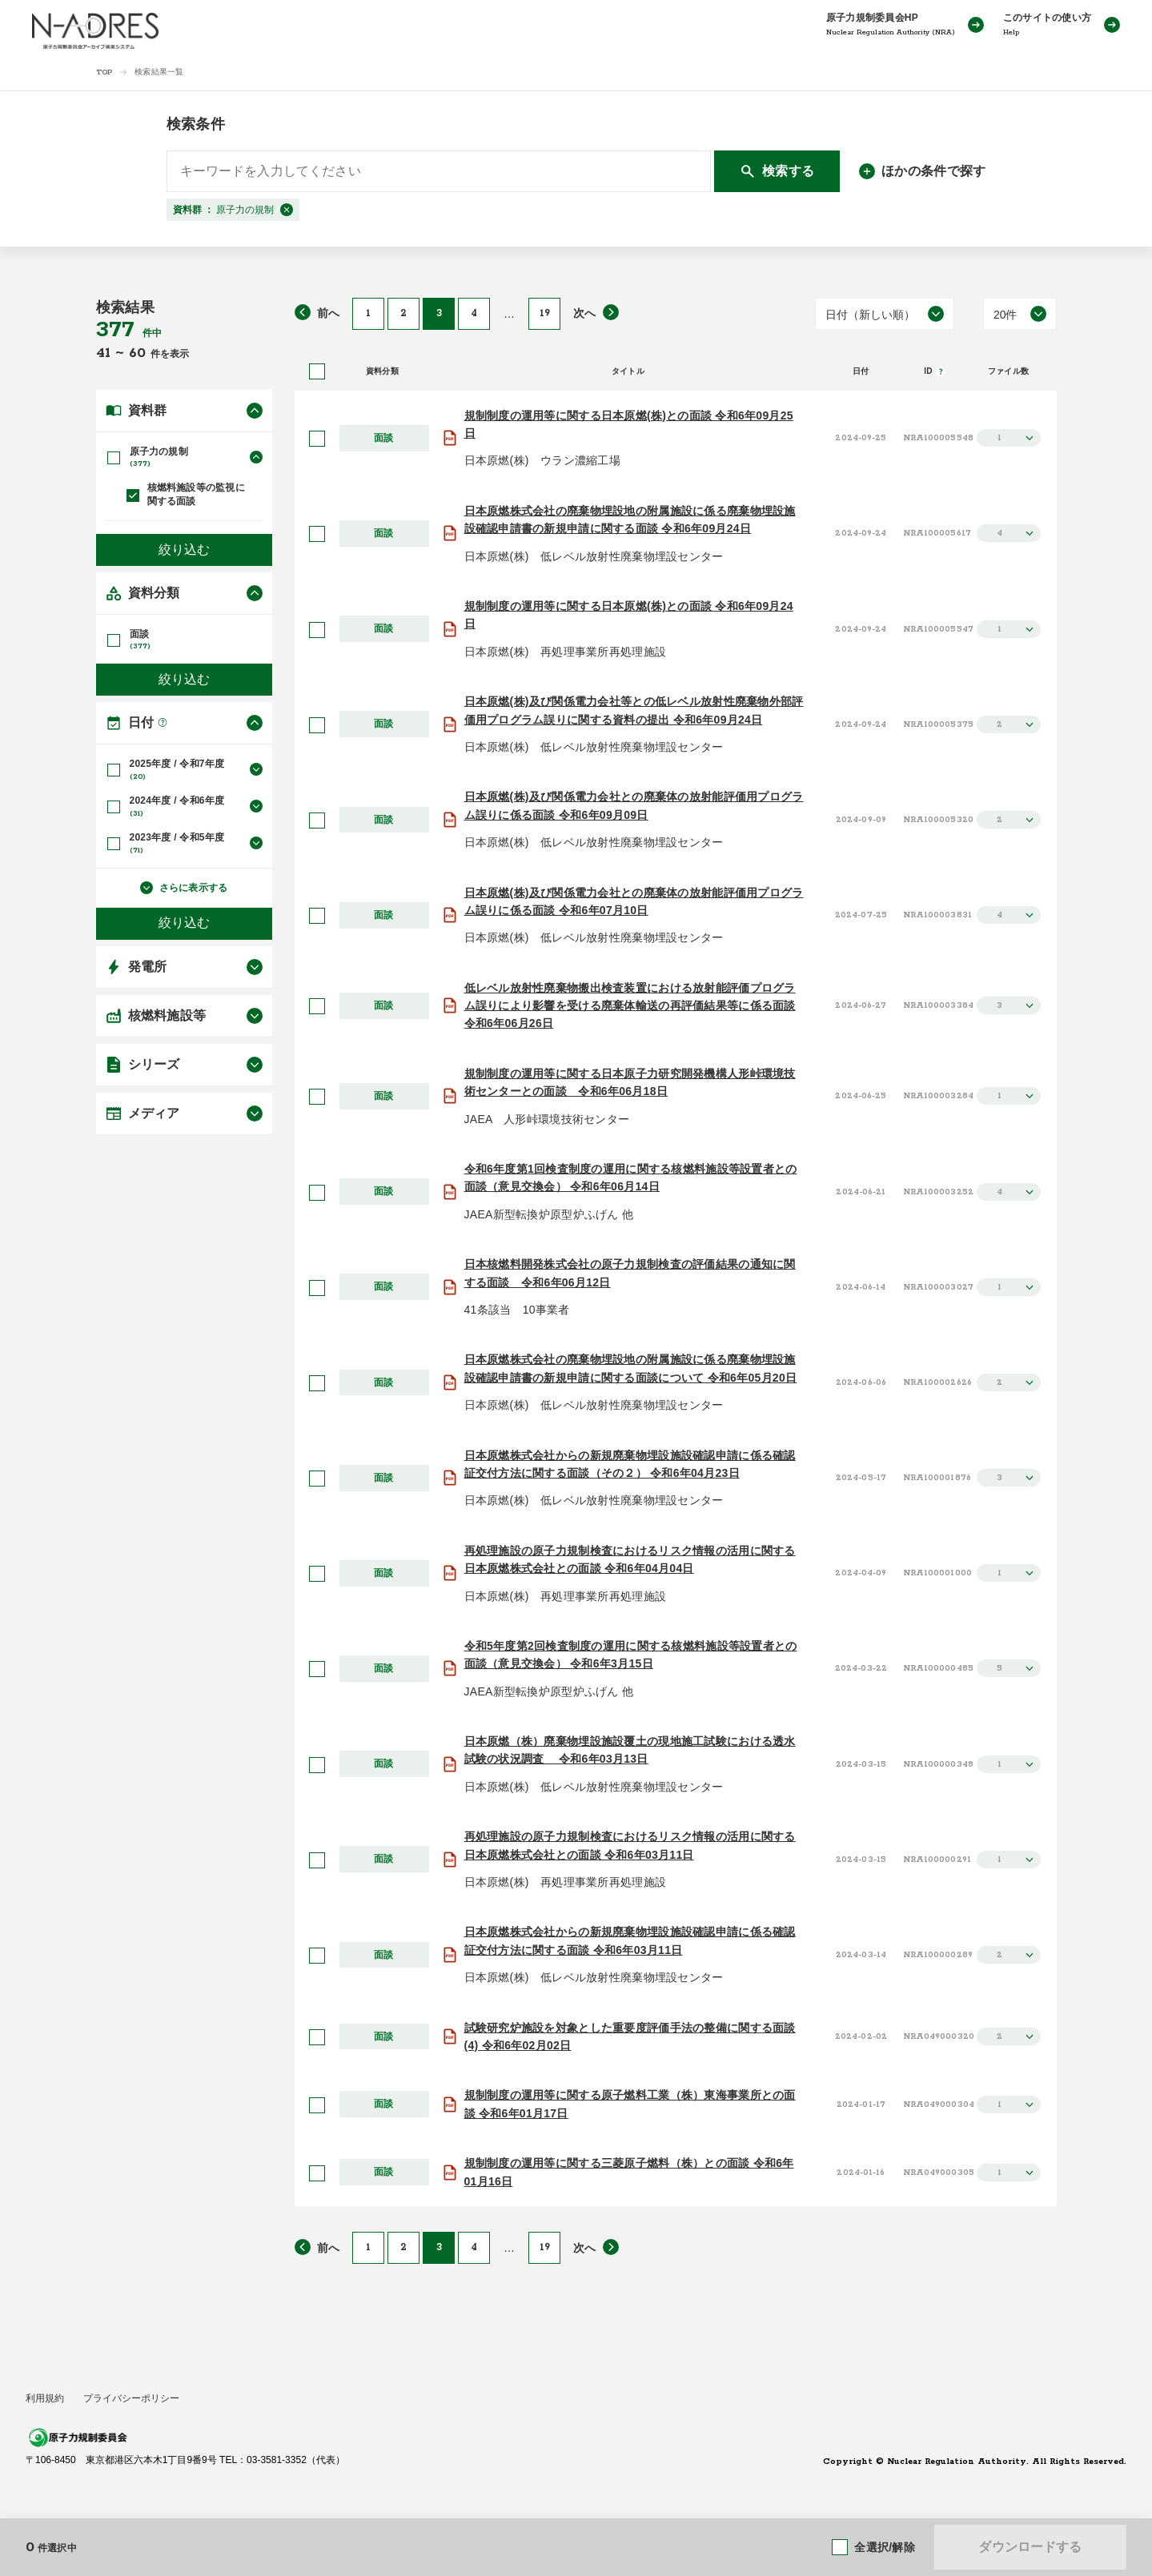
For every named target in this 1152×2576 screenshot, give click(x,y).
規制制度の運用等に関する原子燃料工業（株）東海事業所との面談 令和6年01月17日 (630, 2103)
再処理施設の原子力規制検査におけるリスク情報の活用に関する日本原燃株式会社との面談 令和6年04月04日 (630, 1559)
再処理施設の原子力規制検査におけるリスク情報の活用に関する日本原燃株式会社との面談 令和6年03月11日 (630, 1845)
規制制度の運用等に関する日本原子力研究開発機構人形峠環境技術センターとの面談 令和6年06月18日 (630, 1082)
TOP (104, 72)
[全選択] (317, 371)
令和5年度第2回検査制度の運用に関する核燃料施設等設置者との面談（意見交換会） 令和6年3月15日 (630, 1654)
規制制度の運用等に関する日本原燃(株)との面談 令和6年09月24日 (628, 615)
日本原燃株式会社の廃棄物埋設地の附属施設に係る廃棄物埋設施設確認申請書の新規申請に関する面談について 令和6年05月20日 (630, 1368)
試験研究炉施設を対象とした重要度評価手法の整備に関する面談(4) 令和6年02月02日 (630, 2036)
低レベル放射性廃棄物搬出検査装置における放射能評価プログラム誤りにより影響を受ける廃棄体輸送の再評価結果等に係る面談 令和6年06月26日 (630, 1005)
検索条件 (196, 124)
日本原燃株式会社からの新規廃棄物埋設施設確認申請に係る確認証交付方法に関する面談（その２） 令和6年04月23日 (630, 1464)
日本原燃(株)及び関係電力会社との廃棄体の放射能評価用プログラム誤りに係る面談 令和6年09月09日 (634, 805)
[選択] (317, 439)
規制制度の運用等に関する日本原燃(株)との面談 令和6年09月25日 (628, 424)
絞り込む (184, 549)
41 (105, 353)
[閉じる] (286, 209)
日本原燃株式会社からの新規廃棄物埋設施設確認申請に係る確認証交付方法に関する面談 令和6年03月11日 (630, 1940)
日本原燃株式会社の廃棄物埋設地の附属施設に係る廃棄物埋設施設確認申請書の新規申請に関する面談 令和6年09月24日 (630, 519)
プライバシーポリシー (131, 2398)
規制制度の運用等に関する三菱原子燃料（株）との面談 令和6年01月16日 (629, 2172)
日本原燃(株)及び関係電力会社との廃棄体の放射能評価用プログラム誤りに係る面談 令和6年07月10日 (634, 901)
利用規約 (45, 2398)
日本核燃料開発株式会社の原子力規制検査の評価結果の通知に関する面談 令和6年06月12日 (630, 1273)
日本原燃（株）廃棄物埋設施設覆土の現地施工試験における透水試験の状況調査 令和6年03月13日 (630, 1750)
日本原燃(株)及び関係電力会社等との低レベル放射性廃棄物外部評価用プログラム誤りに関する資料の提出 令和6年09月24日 (634, 710)
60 (140, 353)
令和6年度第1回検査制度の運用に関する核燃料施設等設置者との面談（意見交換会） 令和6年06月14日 (630, 1177)
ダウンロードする (1030, 2547)
